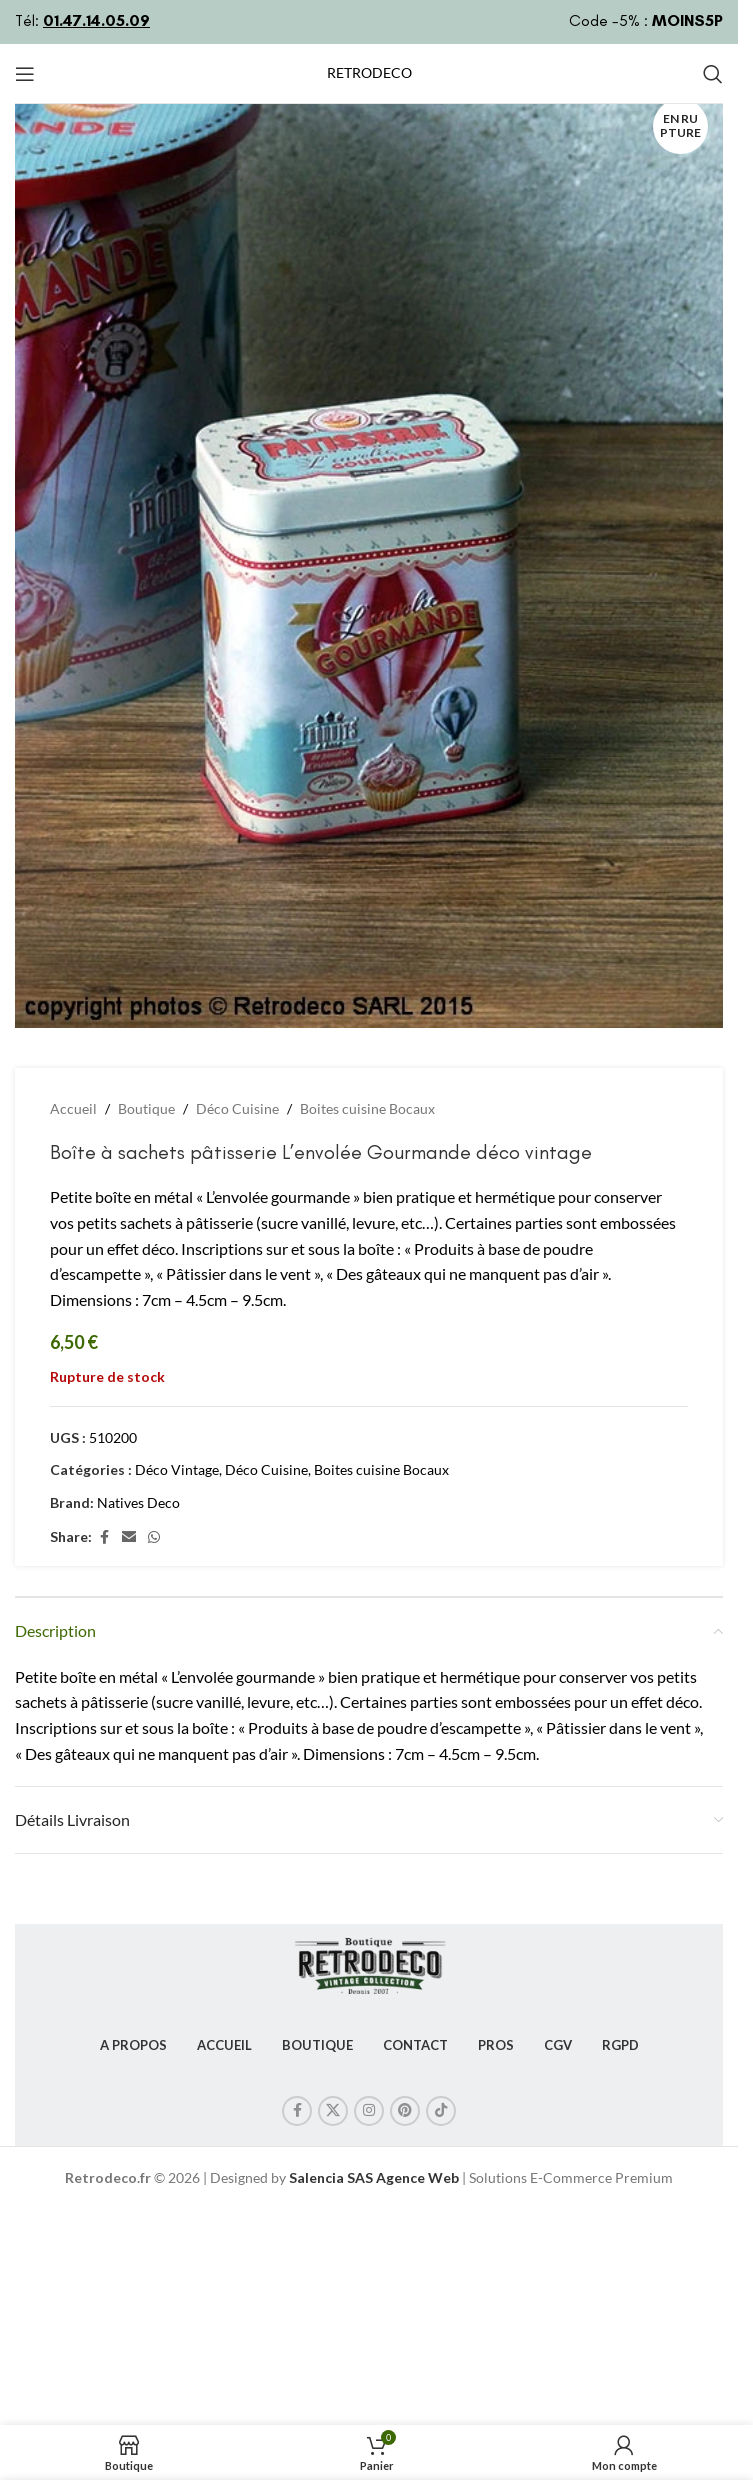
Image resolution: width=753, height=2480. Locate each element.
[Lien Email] (129, 1537)
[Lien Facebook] (104, 1537)
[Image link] (369, 1961)
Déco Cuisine (237, 1108)
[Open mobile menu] (25, 74)
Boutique (146, 1108)
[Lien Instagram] (369, 2111)
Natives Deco (138, 1502)
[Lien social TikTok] (441, 2111)
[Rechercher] (713, 74)
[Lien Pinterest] (405, 2111)
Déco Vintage (177, 1469)
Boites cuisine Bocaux (367, 1108)
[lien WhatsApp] (154, 1537)
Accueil (73, 1108)
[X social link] (333, 2111)
